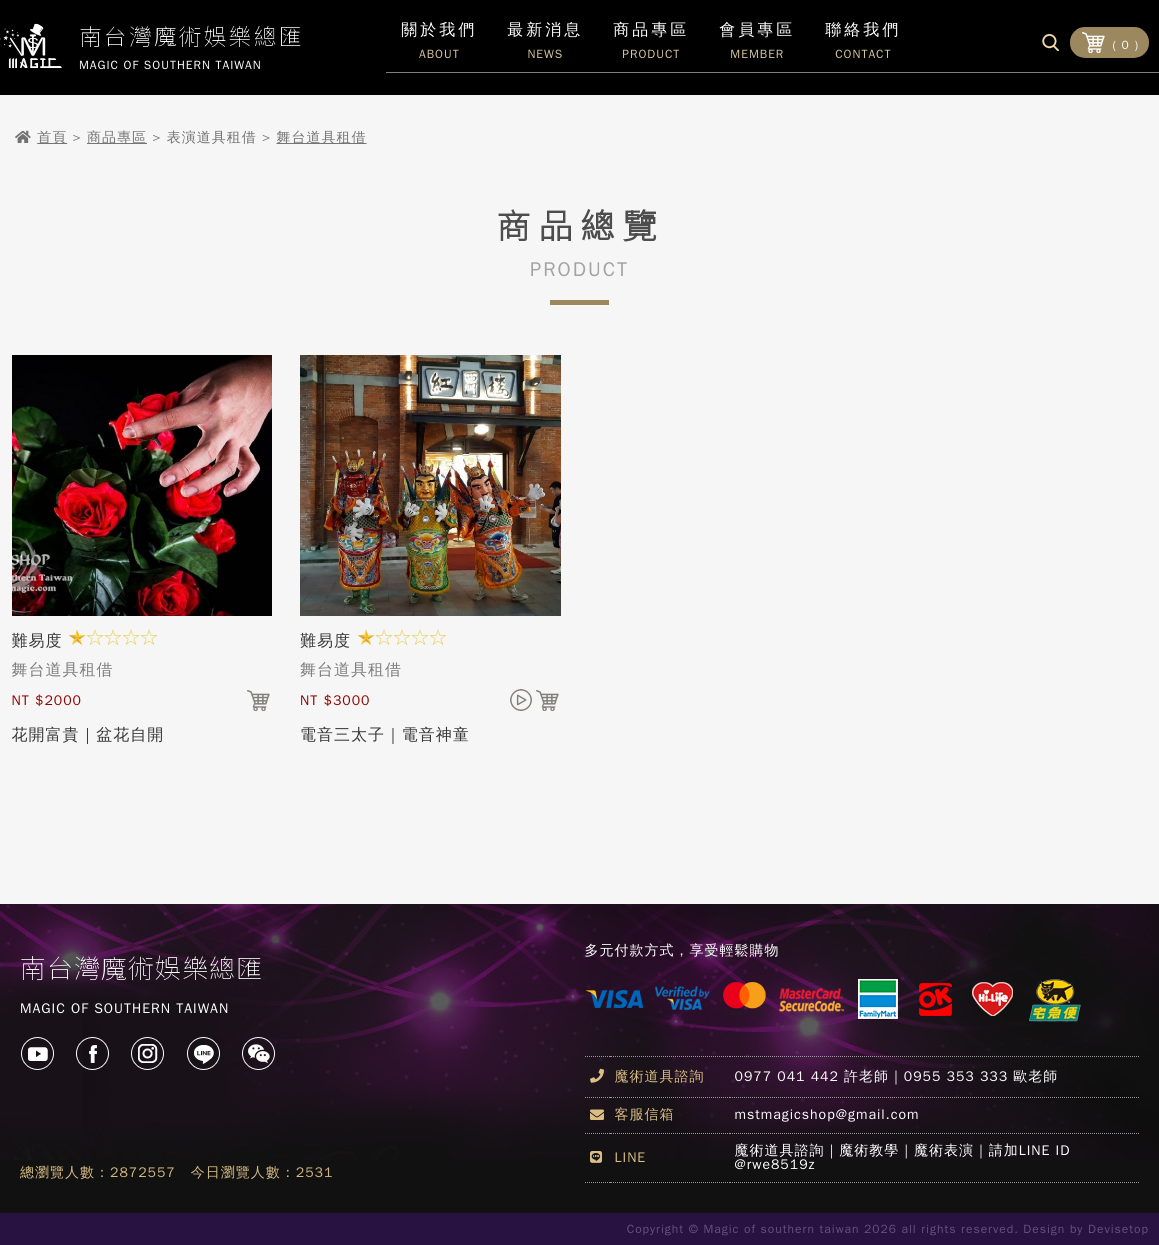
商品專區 (117, 137)
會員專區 (757, 46)
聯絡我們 (863, 46)
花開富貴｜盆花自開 (88, 735)
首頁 (52, 137)
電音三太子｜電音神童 (385, 735)
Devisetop (1118, 1229)
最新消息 (545, 46)
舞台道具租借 (322, 137)
